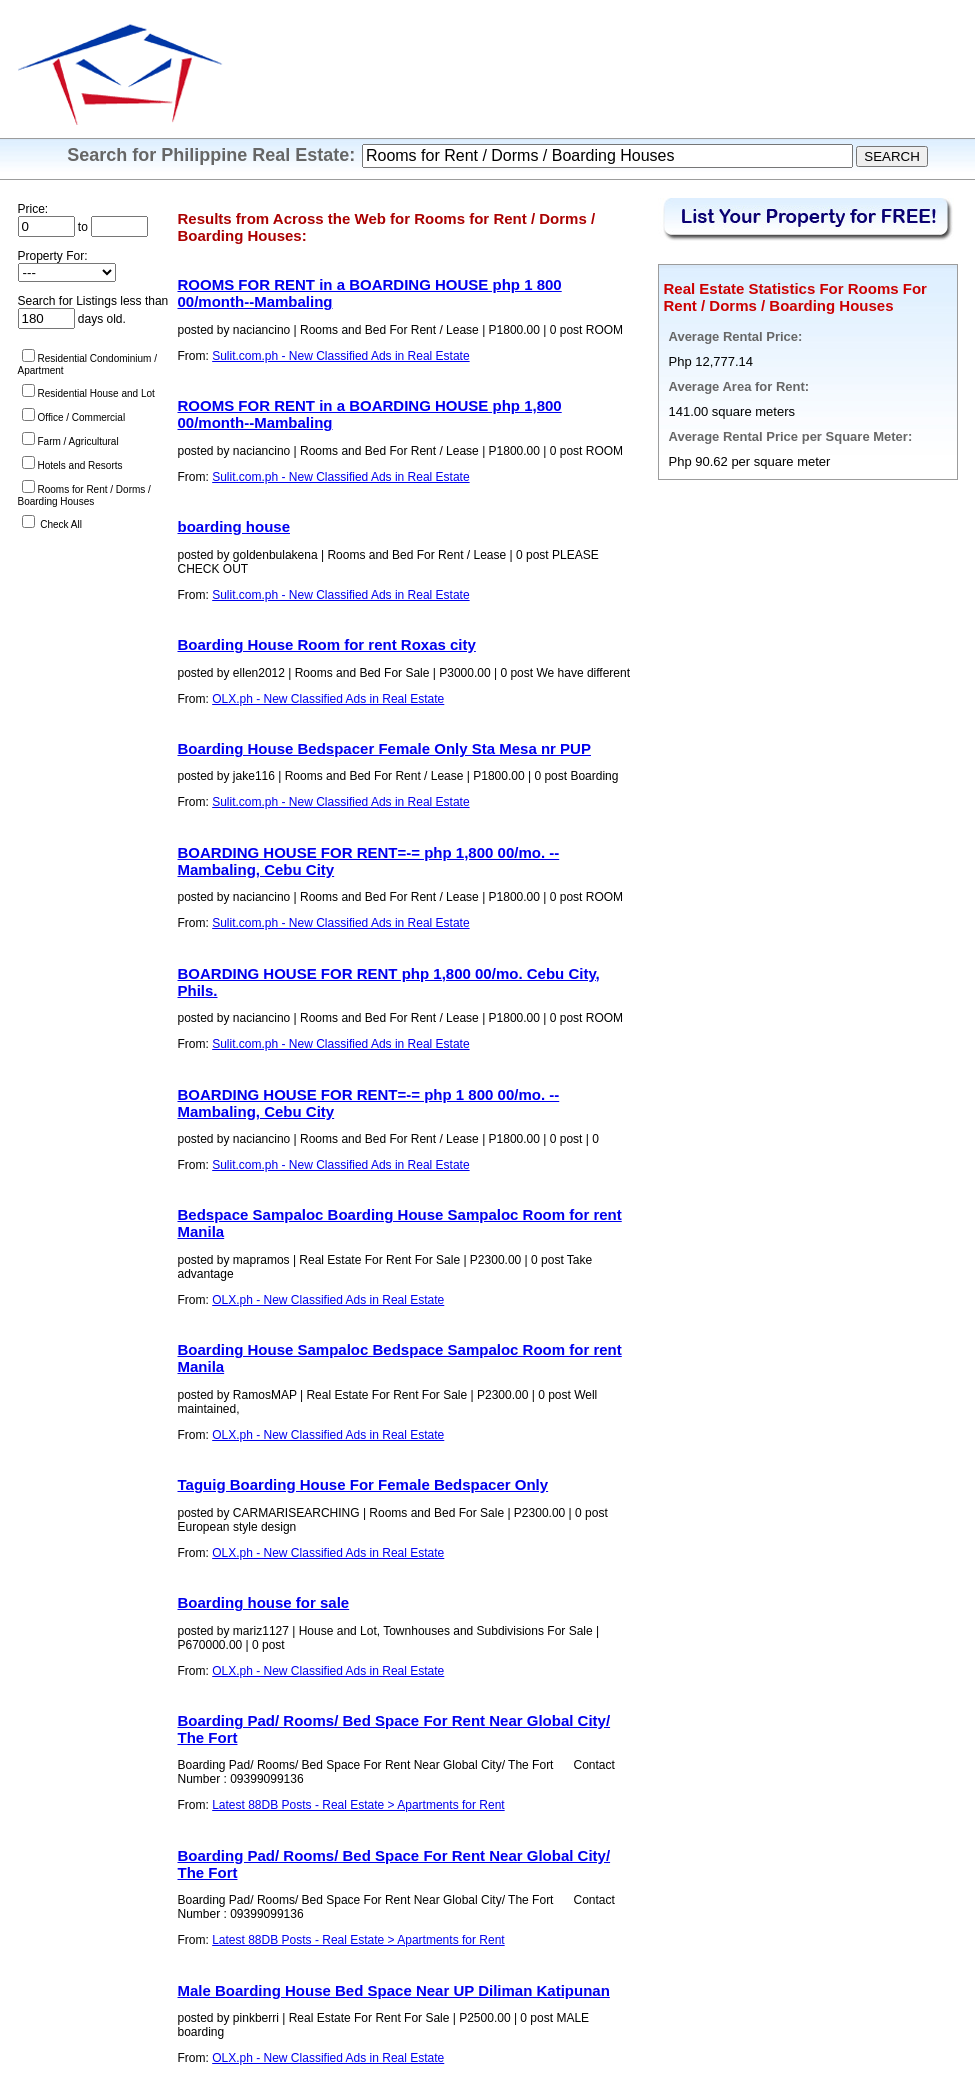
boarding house (234, 526)
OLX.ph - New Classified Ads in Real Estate (328, 699)
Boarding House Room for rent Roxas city (327, 644)
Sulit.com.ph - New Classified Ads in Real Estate (340, 356)
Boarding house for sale (264, 1602)
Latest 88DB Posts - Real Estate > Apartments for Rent (358, 1805)
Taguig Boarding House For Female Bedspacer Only (363, 1484)
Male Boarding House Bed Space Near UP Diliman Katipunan (394, 1990)
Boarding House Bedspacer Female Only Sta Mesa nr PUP (384, 748)
